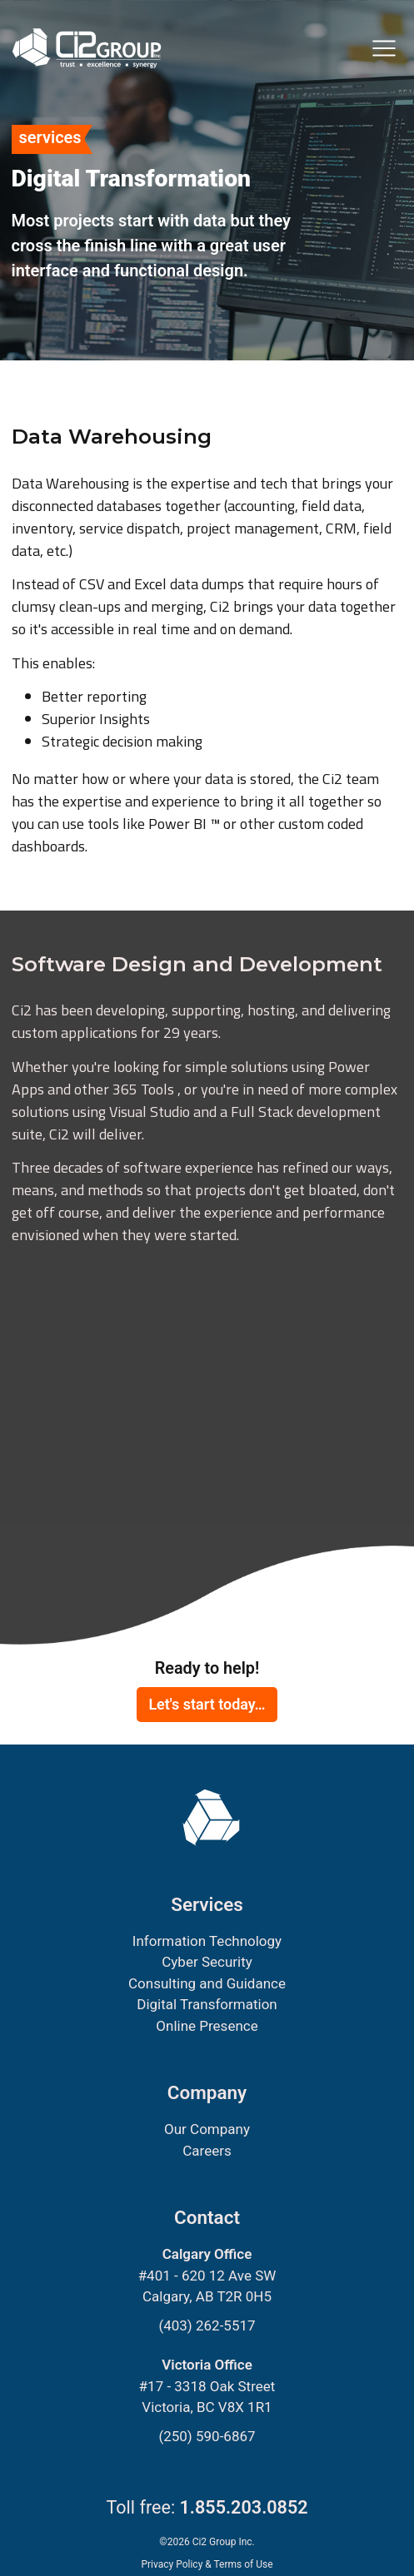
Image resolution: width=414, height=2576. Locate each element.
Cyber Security (207, 1961)
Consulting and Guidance (207, 1983)
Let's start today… (206, 1704)
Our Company (207, 2129)
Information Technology (207, 1941)
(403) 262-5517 (206, 2325)
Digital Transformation (207, 2004)
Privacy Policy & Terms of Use (206, 2564)
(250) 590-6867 (206, 2436)
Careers (206, 2150)
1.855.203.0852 (244, 2507)
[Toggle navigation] (384, 48)
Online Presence (206, 2026)
